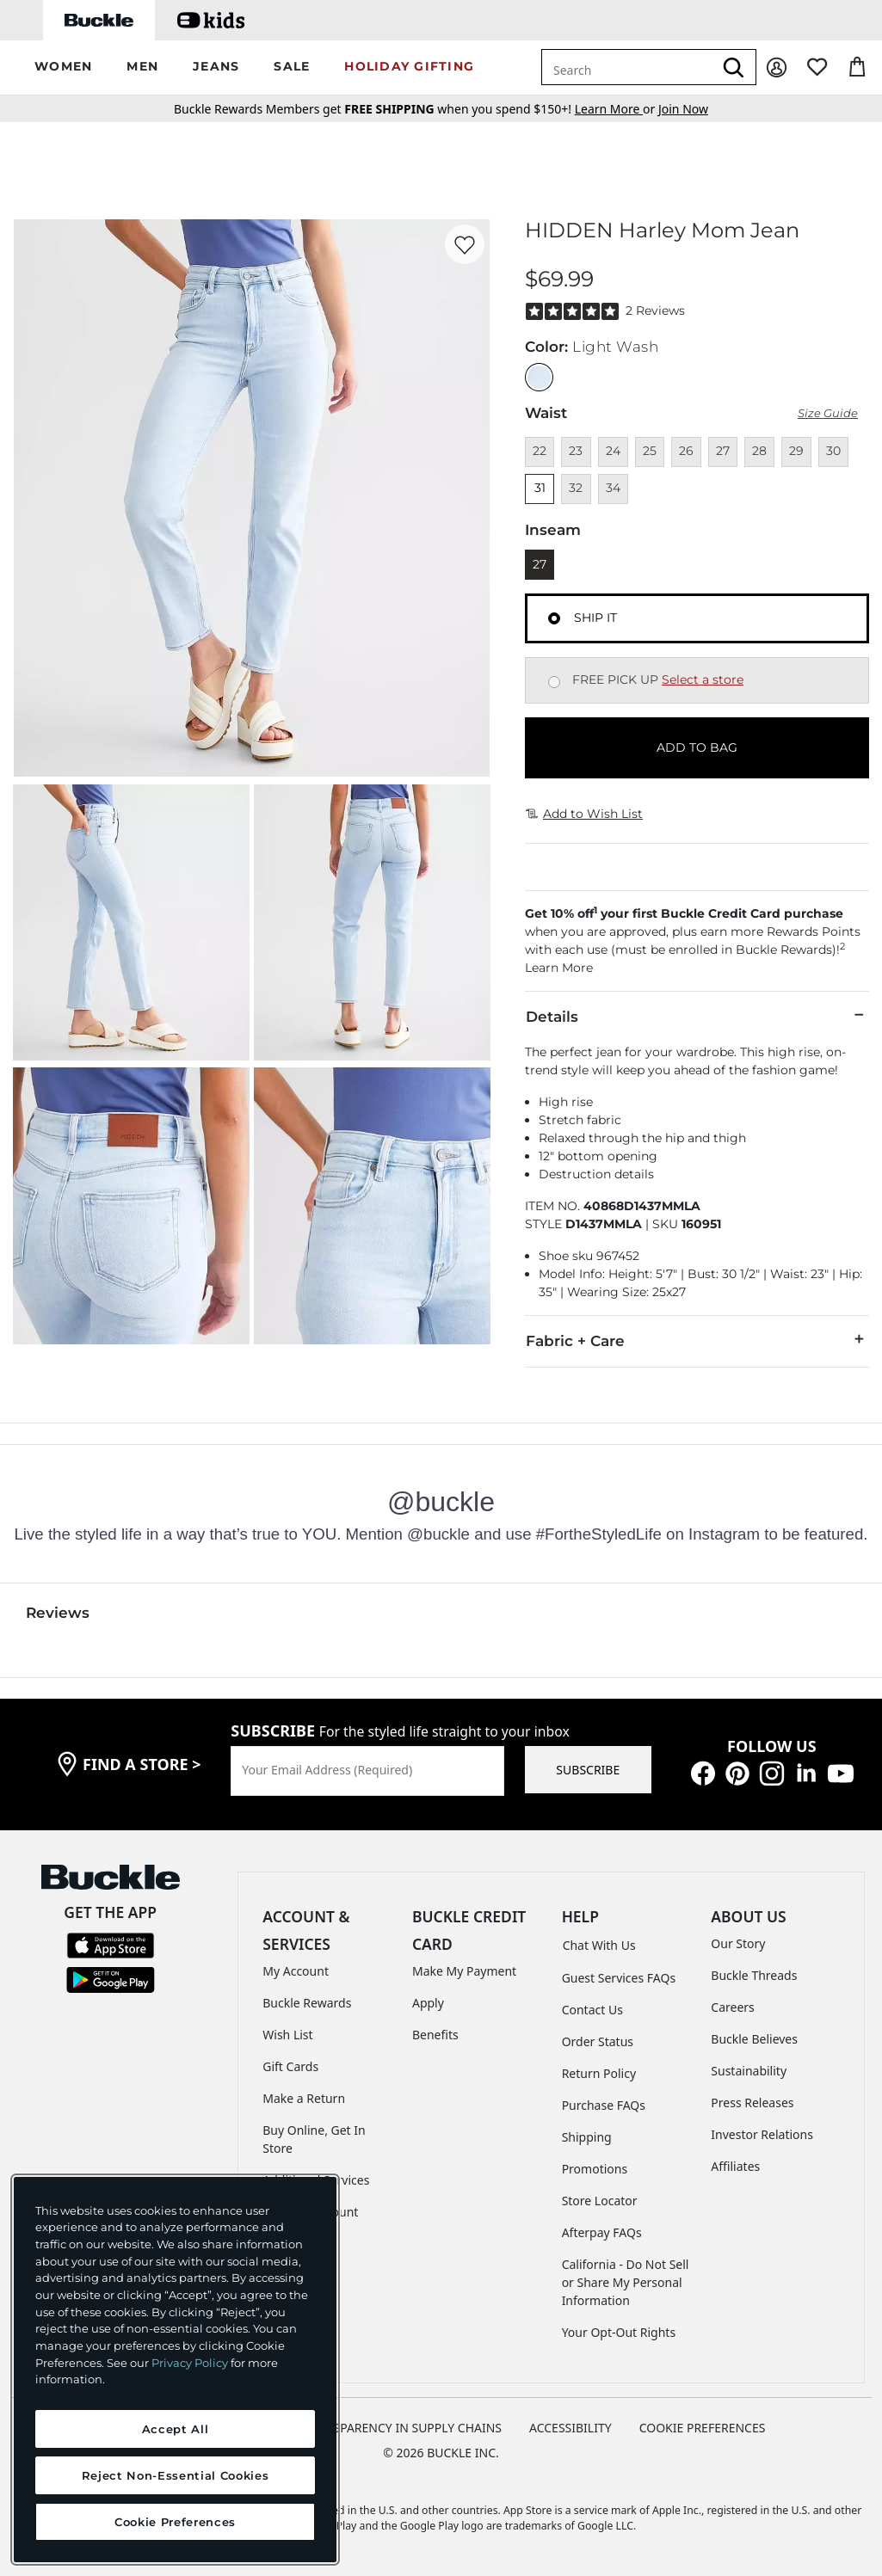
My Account (295, 1971)
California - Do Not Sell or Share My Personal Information (625, 2282)
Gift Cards (290, 2066)
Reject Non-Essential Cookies (175, 2475)
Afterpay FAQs (602, 2232)
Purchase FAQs (603, 2105)
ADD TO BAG (697, 747)
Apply (428, 2003)
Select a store (702, 679)
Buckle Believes (754, 2039)
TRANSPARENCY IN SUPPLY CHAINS (402, 2427)
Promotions (595, 2169)
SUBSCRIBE (588, 1769)
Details (697, 1015)
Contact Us (592, 2009)
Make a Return (303, 2098)
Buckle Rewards (306, 2003)
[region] (175, 2369)
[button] (63, 67)
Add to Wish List (584, 813)
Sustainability (748, 2071)
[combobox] (627, 67)
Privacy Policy (189, 2363)
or (616, 109)
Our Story (738, 1943)
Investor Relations (762, 2134)
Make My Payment (464, 1971)
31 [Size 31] (540, 487)
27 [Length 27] (539, 564)
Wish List (287, 2034)
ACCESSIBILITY (570, 2427)
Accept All (175, 2429)
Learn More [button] (559, 967)
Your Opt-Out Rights (619, 2332)
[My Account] (776, 67)
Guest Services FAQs (618, 1978)
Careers (732, 2007)
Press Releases (752, 2102)
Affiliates (735, 2166)
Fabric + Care (697, 1340)
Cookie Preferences (702, 2427)
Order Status (597, 2041)
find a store (142, 1764)
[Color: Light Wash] (539, 377)
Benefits (435, 2034)
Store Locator (600, 2200)
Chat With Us (599, 1945)
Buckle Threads (754, 1975)
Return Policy (599, 2073)
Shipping (587, 2137)
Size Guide (828, 413)
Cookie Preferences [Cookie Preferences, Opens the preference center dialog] (175, 2522)
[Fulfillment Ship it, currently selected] (554, 618)
